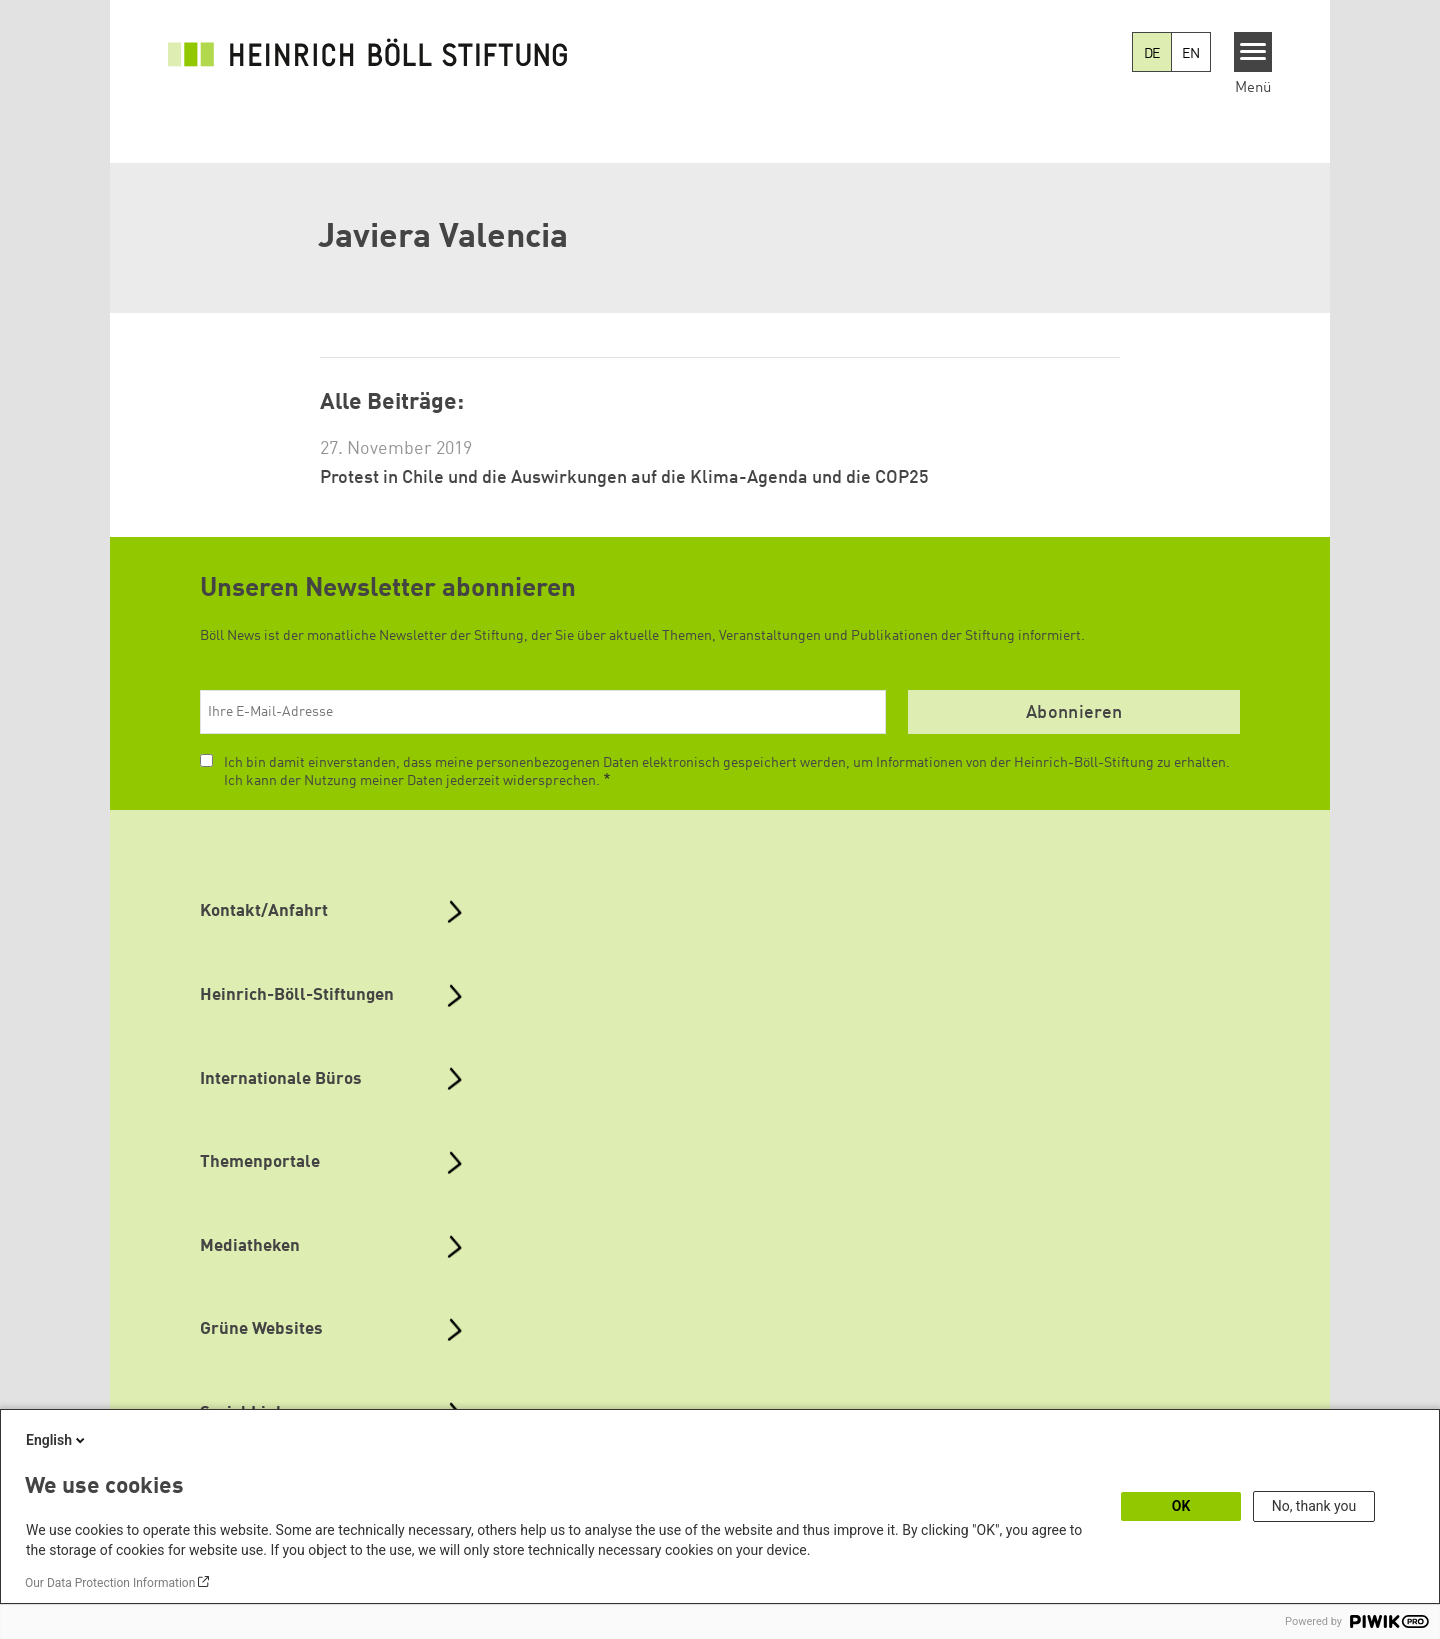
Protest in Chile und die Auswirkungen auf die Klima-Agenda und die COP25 (624, 478)
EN (1191, 54)
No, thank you (1314, 1506)
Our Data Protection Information (110, 1583)
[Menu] (1253, 52)
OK (1181, 1506)
